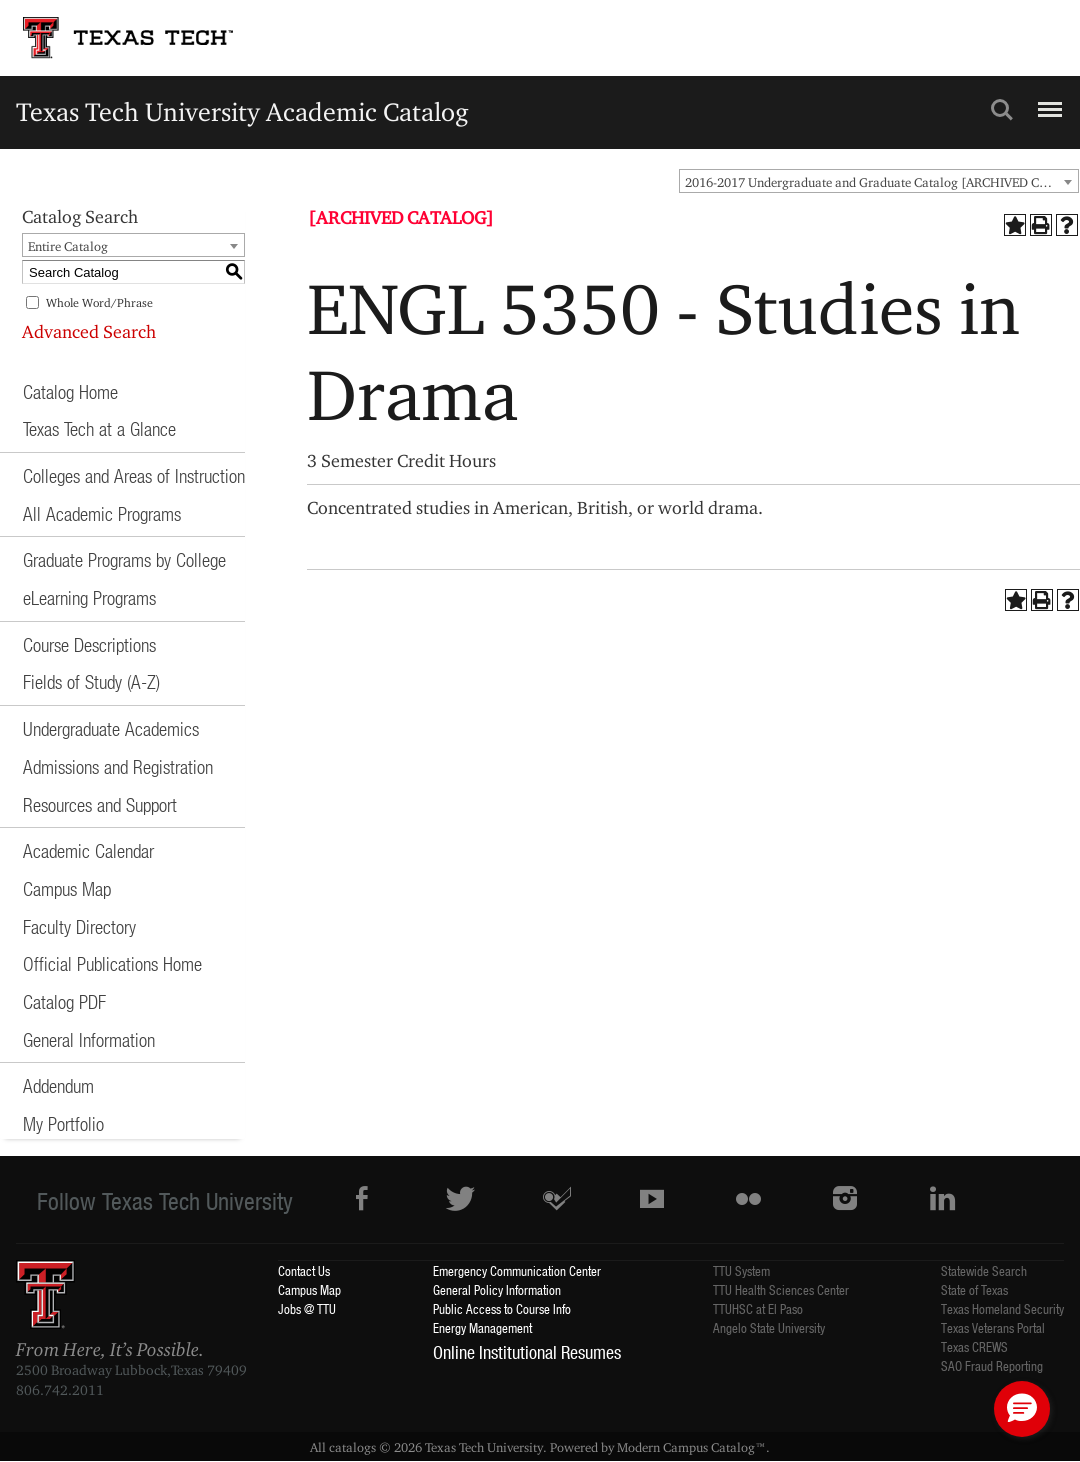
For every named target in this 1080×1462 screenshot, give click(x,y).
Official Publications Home (112, 963)
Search (1002, 110)
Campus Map (67, 888)
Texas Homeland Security (1002, 1308)
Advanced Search (89, 331)
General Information (89, 1039)
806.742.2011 (60, 1390)
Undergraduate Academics (111, 728)
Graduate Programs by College (124, 559)
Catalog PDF (64, 1001)
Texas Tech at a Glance (99, 428)
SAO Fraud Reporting (992, 1365)
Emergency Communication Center (517, 1270)
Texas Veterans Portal (993, 1327)
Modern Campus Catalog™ (691, 1447)
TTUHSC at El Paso (758, 1308)
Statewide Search (984, 1270)
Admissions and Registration (118, 766)
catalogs (352, 1447)
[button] (1022, 1409)
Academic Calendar (88, 850)
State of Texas (974, 1289)
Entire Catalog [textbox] (68, 246)
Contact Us (304, 1270)
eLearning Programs (89, 597)
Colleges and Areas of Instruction (134, 475)
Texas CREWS (974, 1346)
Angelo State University (769, 1327)
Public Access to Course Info (502, 1308)
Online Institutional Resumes (527, 1352)
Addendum (58, 1085)
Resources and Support (100, 804)
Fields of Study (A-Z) (91, 681)
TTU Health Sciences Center (781, 1289)
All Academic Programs (102, 513)
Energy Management (482, 1327)
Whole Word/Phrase (99, 302)
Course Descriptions (89, 644)
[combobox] (879, 181)
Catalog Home (70, 391)
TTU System (741, 1270)
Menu (1047, 101)
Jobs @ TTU (307, 1308)
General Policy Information (497, 1289)
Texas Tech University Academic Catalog (242, 111)
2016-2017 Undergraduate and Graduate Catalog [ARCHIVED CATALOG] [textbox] (881, 182)
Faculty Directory (79, 926)
